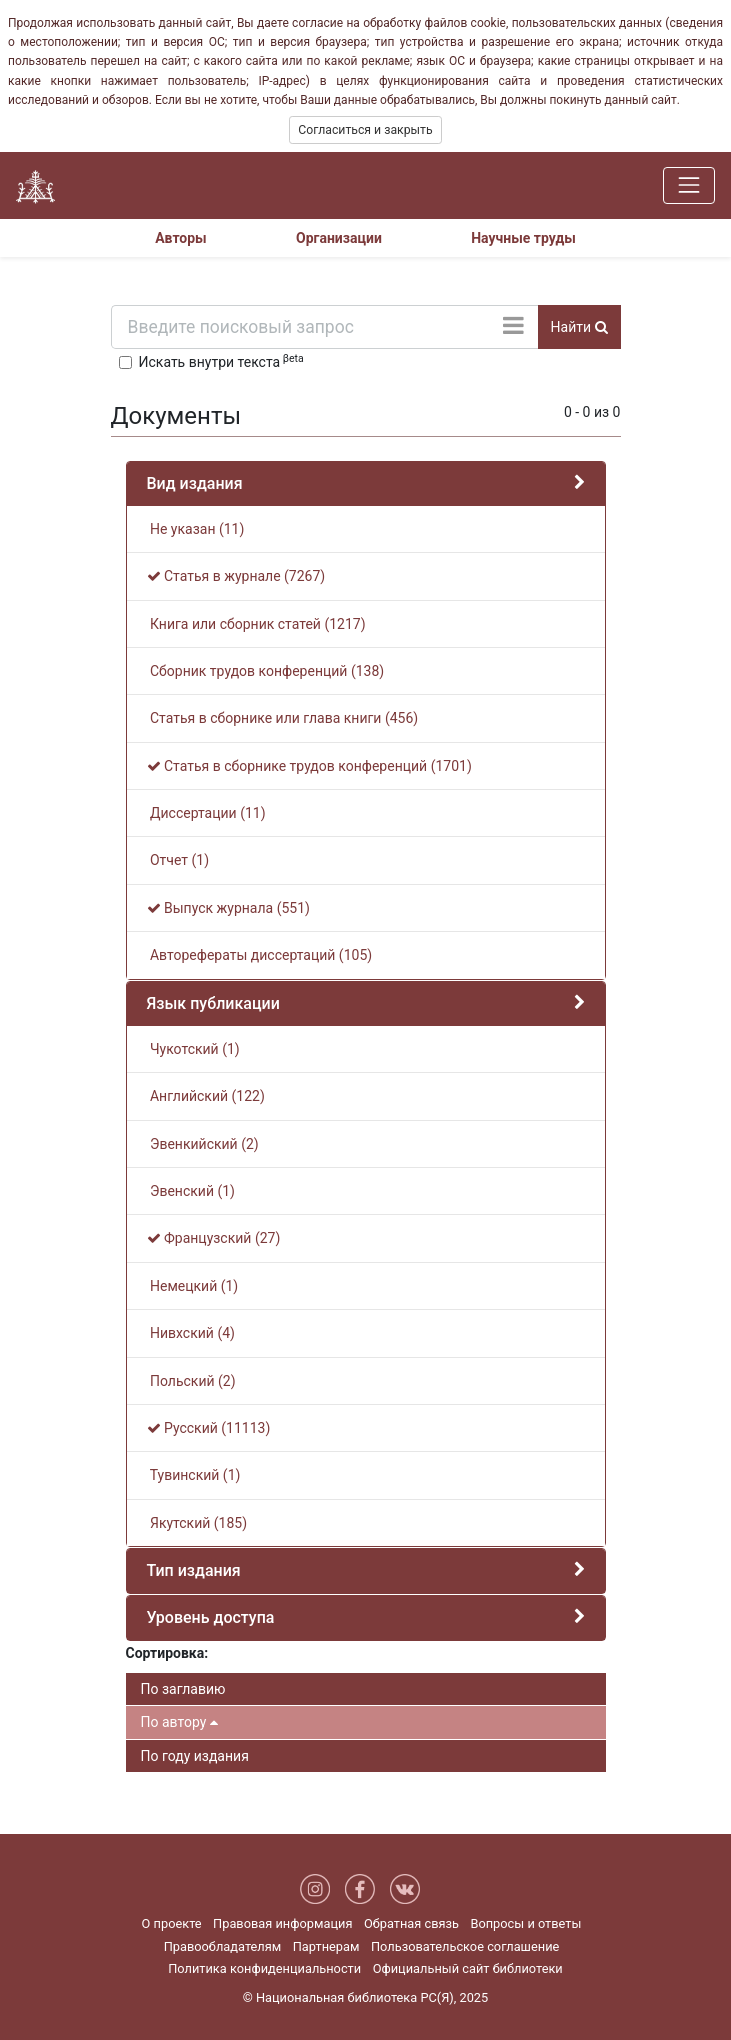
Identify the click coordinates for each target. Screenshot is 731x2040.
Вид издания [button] (195, 483)
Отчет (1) (178, 860)
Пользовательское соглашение (465, 1946)
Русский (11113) (209, 1428)
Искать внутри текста (221, 361)
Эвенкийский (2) (203, 1144)
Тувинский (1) (194, 1475)
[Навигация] (689, 185)
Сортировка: (167, 1653)
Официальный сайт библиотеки (468, 1968)
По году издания (195, 1756)
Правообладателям (223, 1946)
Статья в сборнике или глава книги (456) (283, 718)
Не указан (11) (196, 529)
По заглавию (183, 1689)
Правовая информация (282, 1923)
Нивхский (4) (191, 1333)
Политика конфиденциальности (264, 1968)
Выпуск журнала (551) (228, 908)
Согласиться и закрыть (365, 130)
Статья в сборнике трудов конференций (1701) (309, 766)
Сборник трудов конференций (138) (266, 671)
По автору (179, 1722)
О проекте (172, 1923)
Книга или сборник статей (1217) (256, 624)
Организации (339, 238)
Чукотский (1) (193, 1049)
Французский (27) (214, 1238)
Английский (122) (206, 1096)
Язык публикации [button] (213, 1003)
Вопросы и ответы (525, 1923)
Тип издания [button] (194, 1570)
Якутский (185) (197, 1523)
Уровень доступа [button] (211, 1617)
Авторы (181, 238)
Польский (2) (191, 1381)
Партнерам (326, 1946)
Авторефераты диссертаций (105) (260, 955)
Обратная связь (411, 1923)
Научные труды (523, 238)
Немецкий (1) (193, 1286)
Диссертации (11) (206, 813)
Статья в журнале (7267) (236, 576)
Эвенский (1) (191, 1191)
